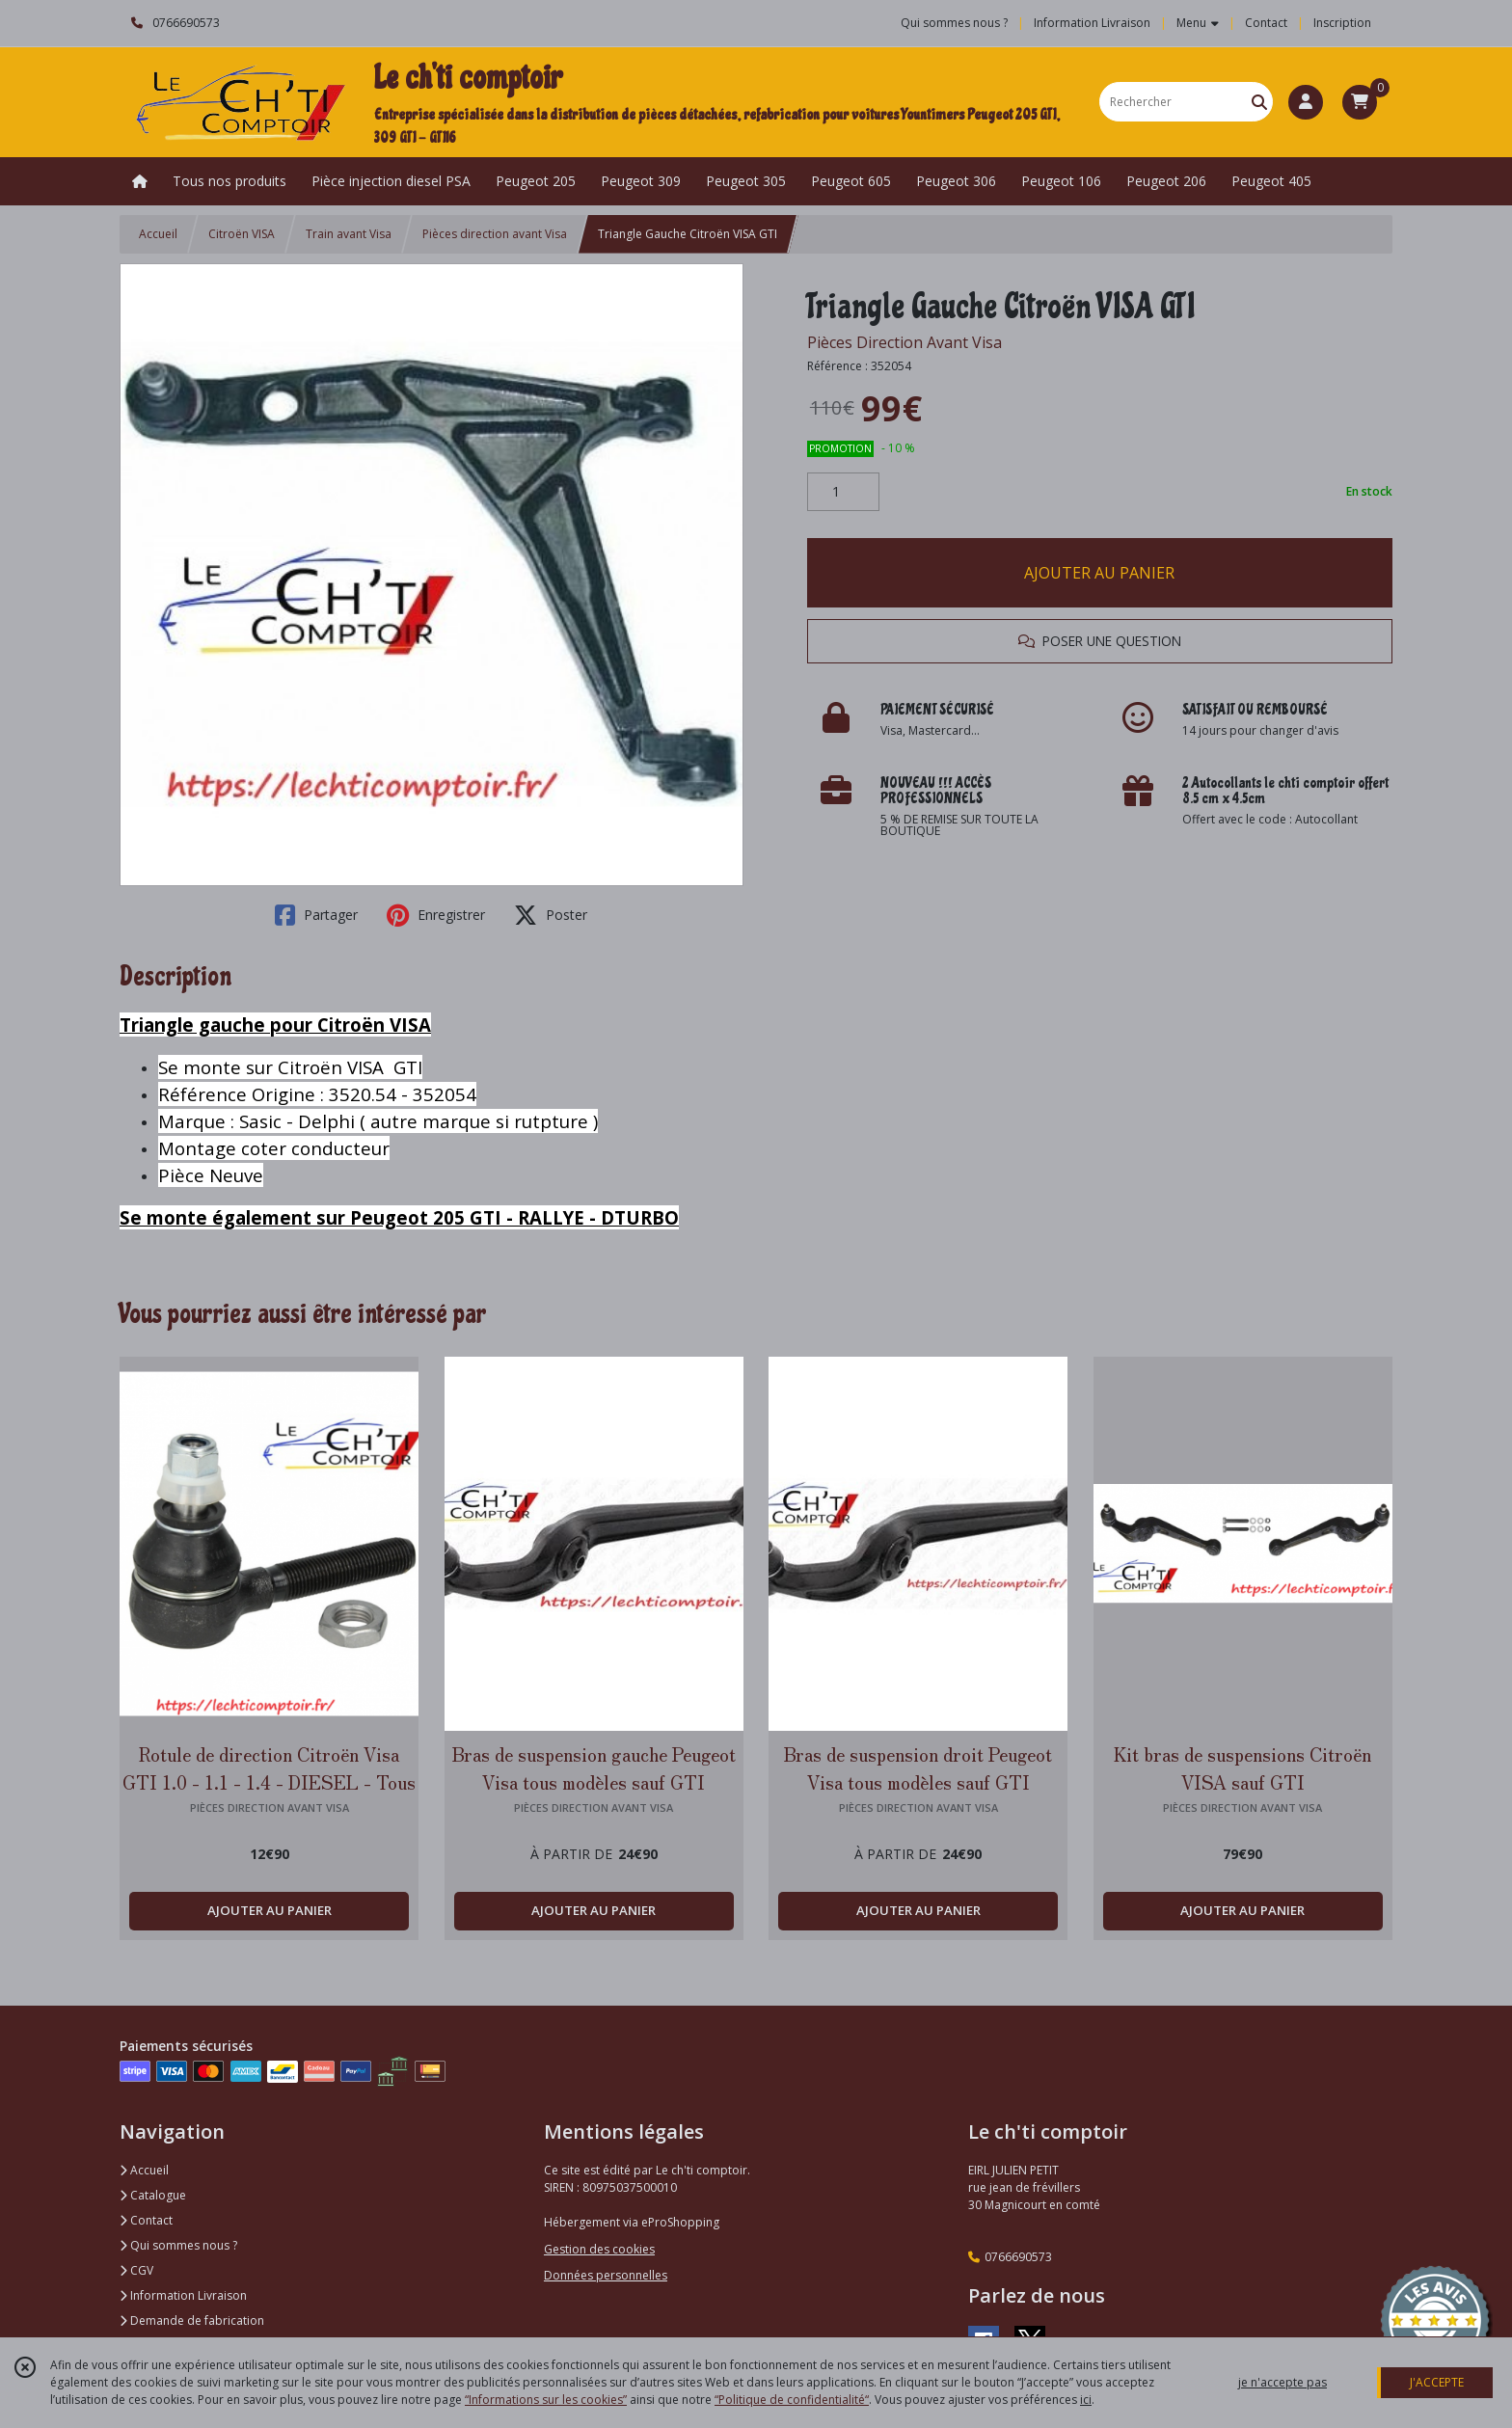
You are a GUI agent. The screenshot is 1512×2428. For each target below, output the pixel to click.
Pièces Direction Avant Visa (904, 342)
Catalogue (153, 2195)
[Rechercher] (1259, 102)
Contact (1266, 22)
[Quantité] (843, 491)
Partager (316, 915)
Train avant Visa (349, 234)
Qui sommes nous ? (178, 2245)
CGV (136, 2270)
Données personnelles (605, 2275)
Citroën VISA (241, 234)
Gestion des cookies (599, 2249)
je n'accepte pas (1282, 2382)
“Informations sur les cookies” (546, 2399)
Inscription (1342, 22)
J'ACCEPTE (1437, 2382)
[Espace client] (1305, 102)
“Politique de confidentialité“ (792, 2399)
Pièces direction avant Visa (494, 234)
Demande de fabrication (192, 2320)
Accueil (158, 234)
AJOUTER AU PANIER (1099, 572)
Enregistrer (436, 915)
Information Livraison (183, 2295)
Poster (550, 915)
